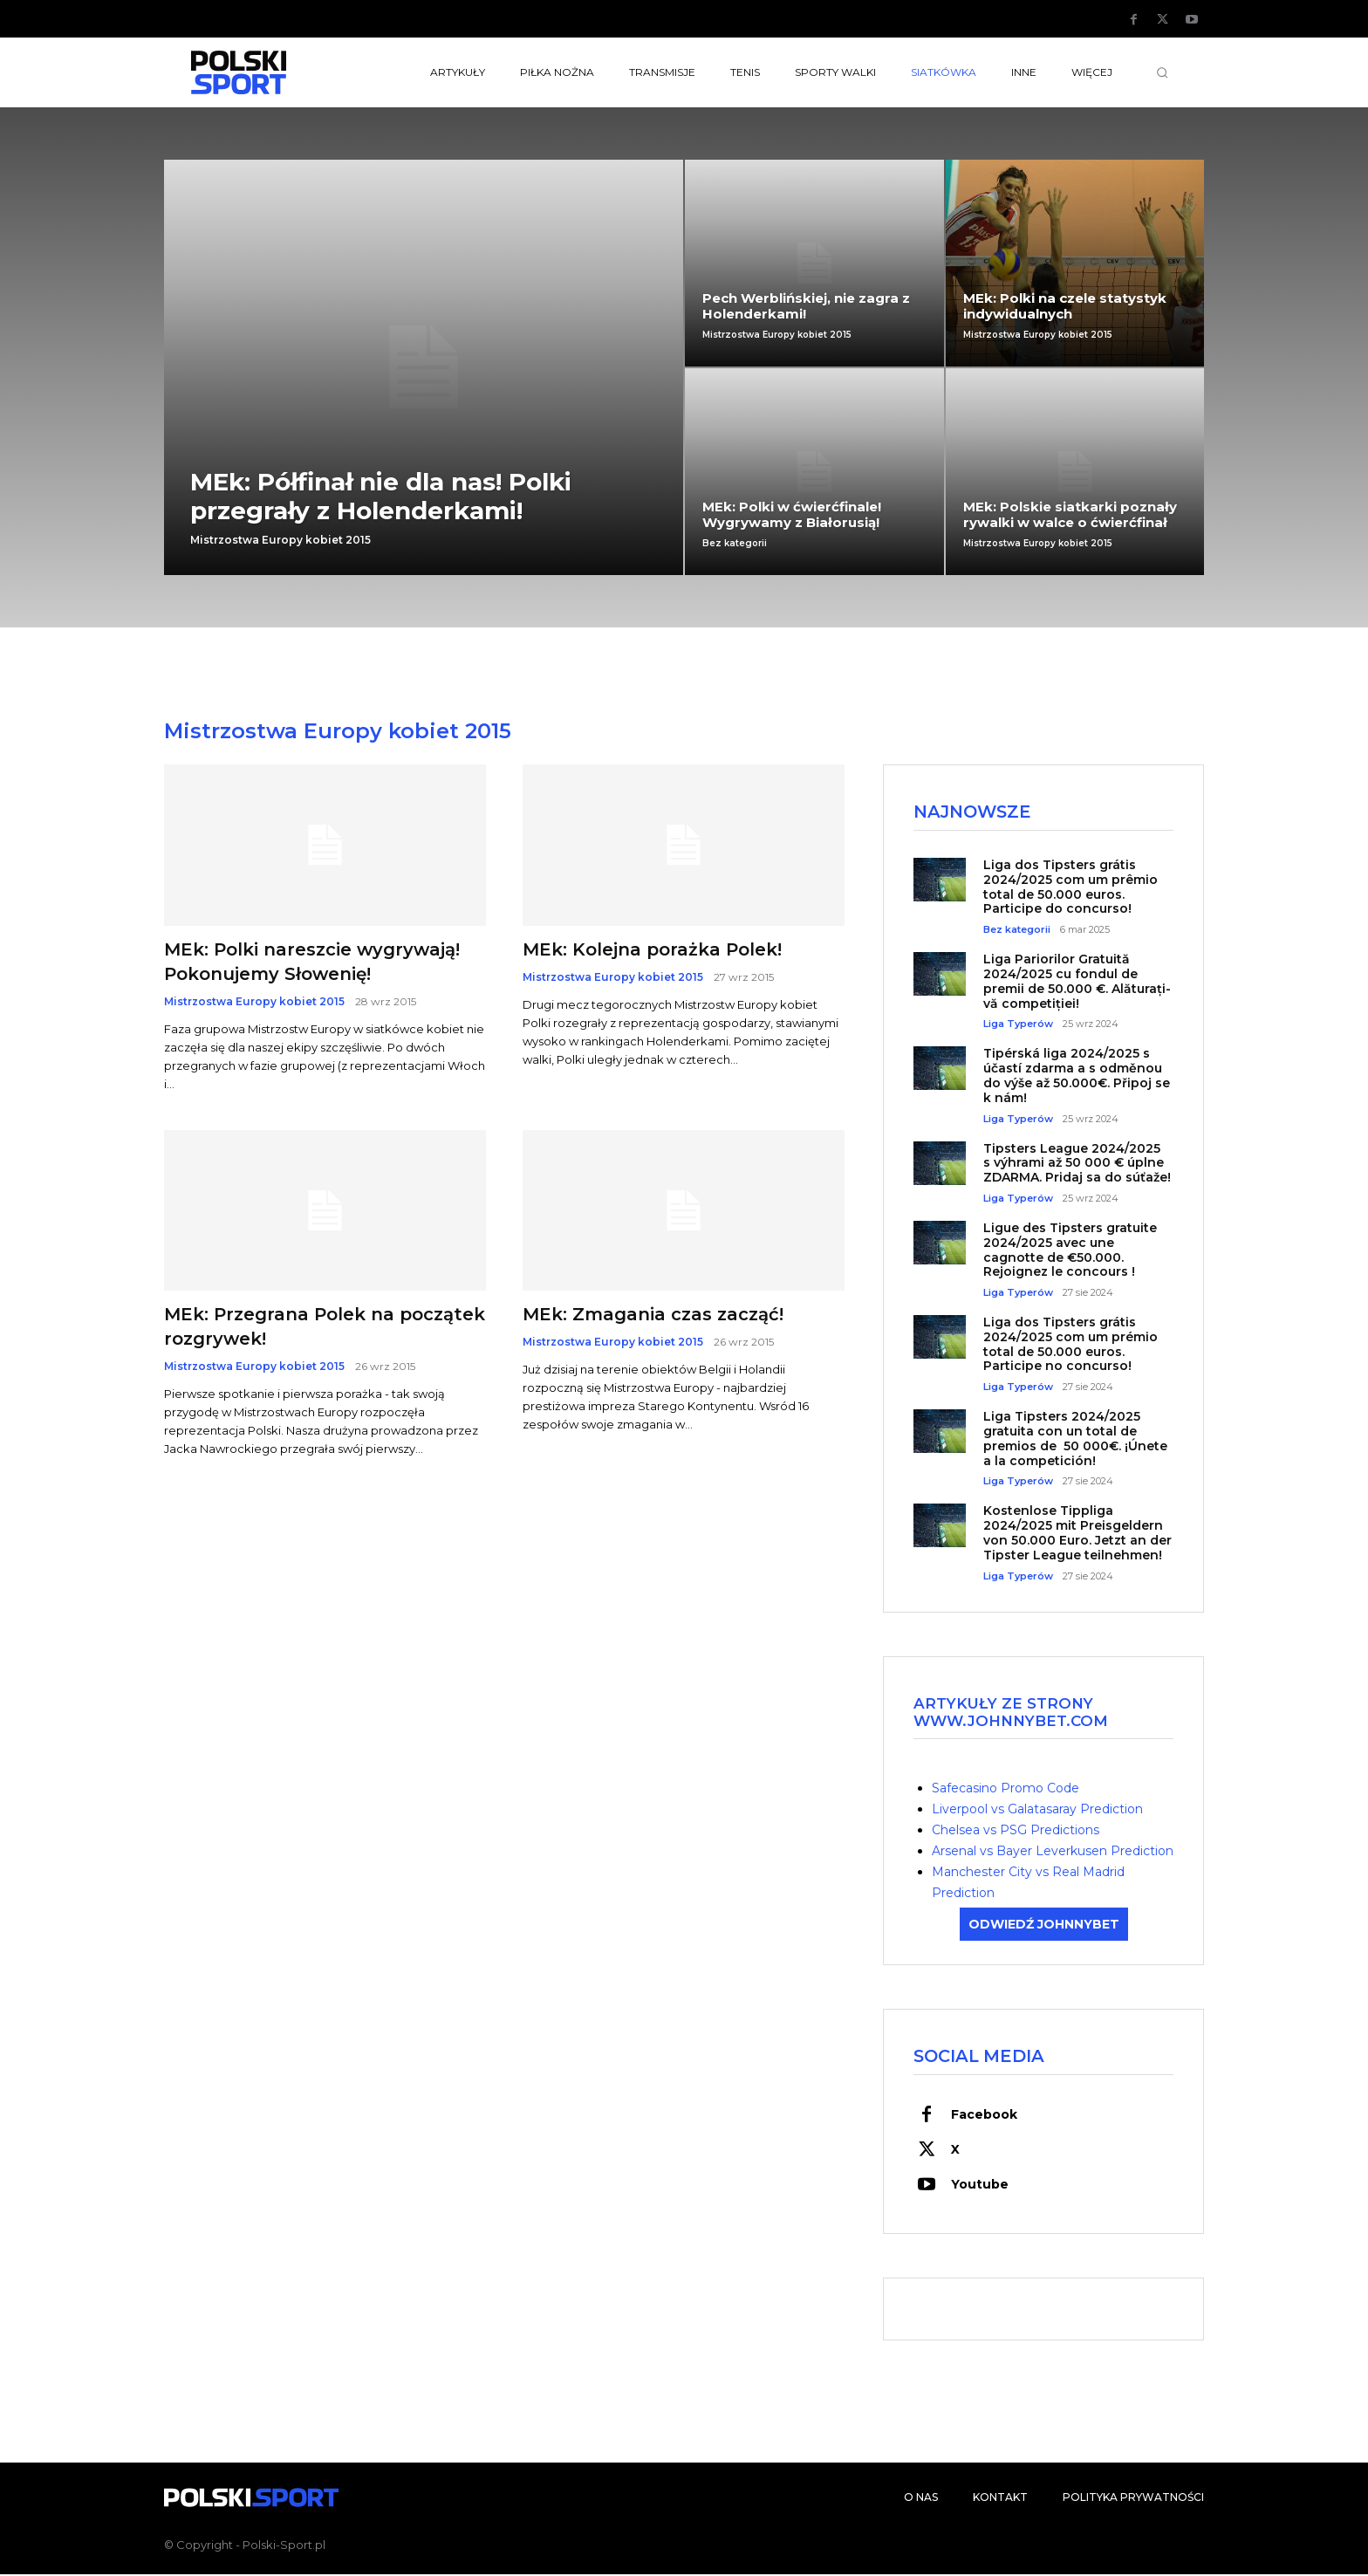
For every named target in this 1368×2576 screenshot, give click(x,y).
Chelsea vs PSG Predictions (1015, 1831)
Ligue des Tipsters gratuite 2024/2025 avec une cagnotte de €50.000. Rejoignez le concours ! (1070, 1250)
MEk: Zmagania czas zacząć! (653, 1314)
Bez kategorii (734, 543)
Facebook (984, 2116)
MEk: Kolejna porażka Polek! (652, 949)
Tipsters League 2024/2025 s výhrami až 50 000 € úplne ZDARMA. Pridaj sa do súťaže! (1077, 1164)
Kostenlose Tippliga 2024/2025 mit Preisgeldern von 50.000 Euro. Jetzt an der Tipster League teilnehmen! (1077, 1534)
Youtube (980, 2186)
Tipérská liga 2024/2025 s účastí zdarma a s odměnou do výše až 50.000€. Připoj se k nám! (1076, 1076)
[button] (1162, 72)
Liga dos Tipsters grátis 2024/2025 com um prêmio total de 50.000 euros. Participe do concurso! (1070, 887)
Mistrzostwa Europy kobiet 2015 (280, 540)
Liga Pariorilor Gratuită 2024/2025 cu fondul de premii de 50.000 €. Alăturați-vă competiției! (1077, 982)
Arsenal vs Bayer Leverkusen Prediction (1052, 1852)
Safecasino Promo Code (1005, 1789)
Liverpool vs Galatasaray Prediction (1037, 1810)
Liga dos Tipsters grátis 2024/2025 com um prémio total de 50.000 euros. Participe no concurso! (1070, 1345)
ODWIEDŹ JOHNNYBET (1043, 1925)
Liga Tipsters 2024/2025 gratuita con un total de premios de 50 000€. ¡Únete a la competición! (1075, 1440)
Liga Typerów (1018, 1026)
